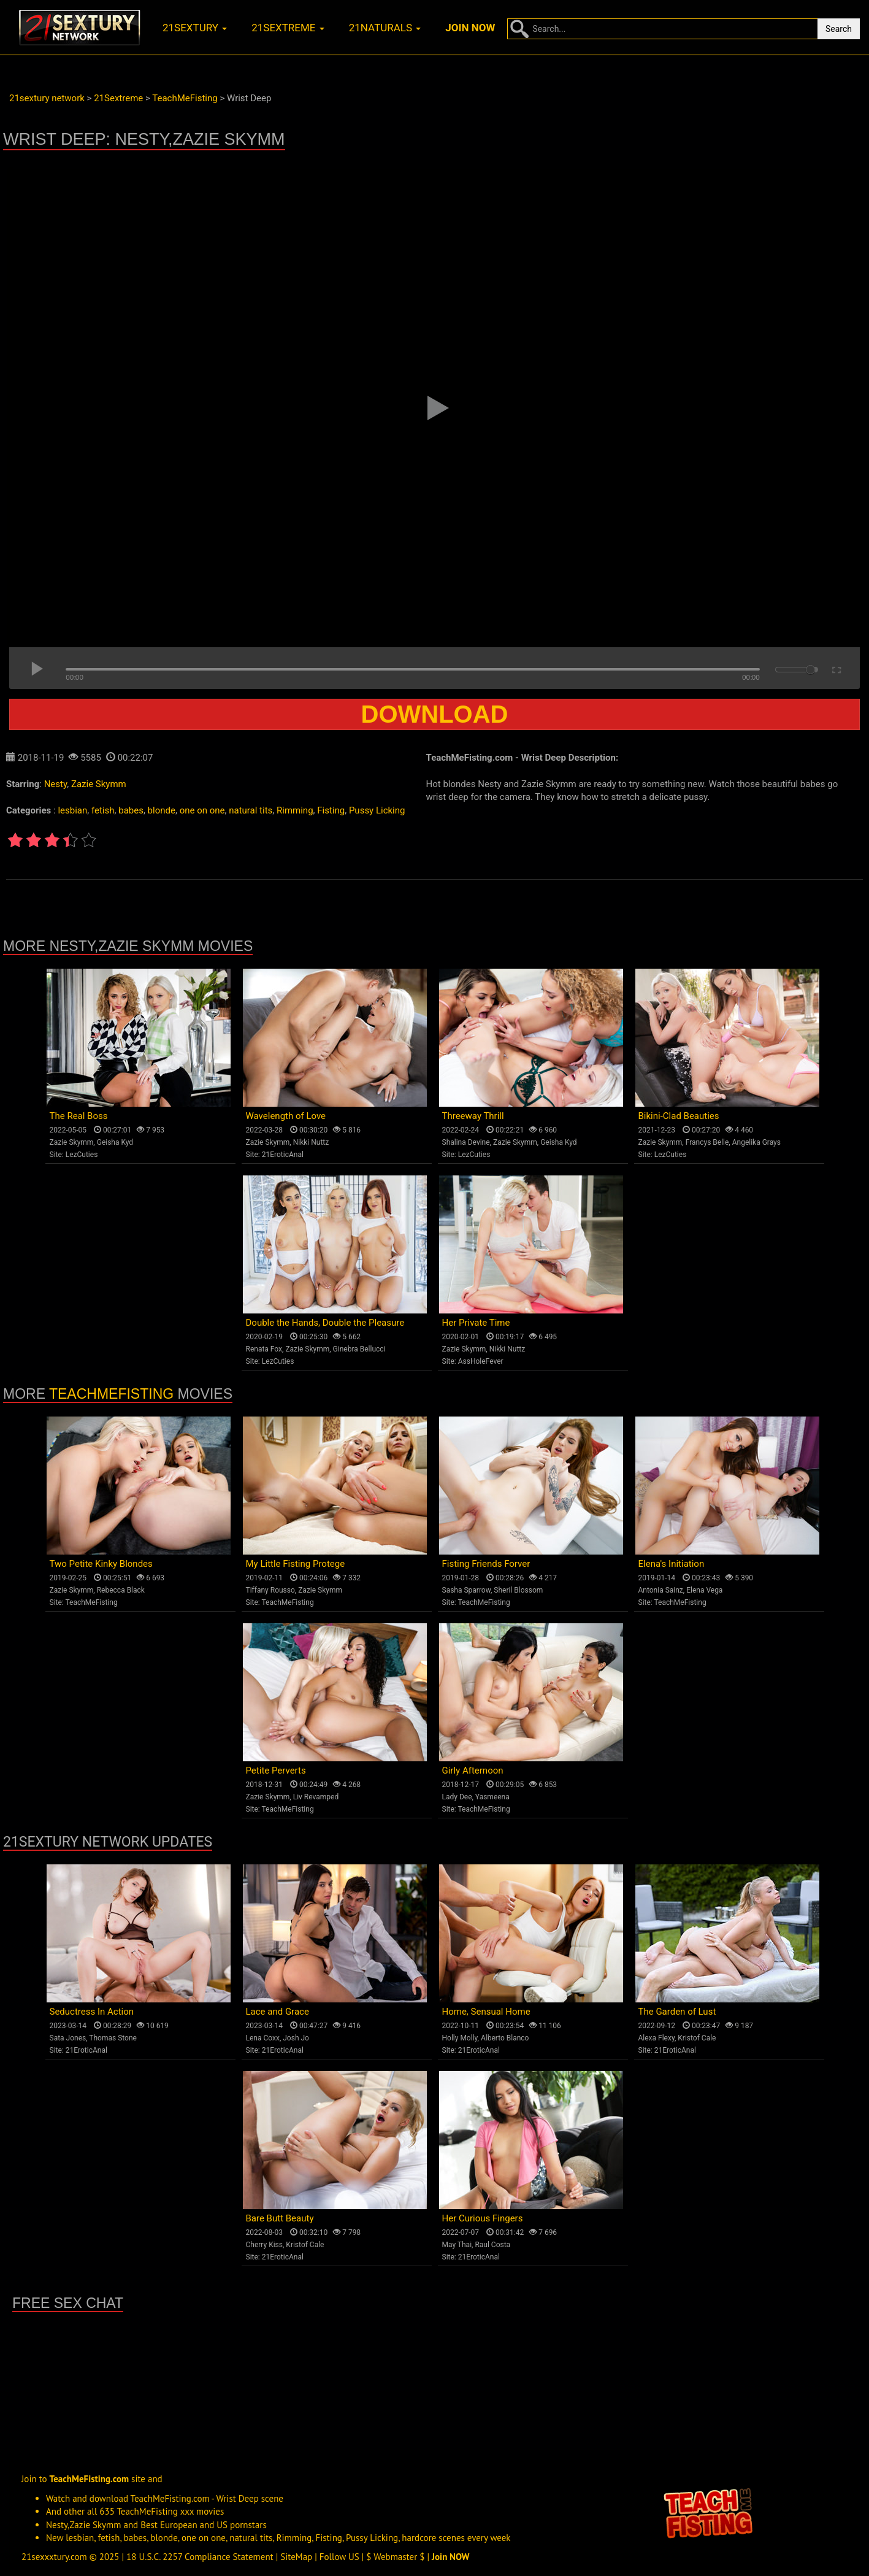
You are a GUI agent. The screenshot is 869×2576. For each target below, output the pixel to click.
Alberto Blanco (505, 2038)
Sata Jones (68, 2038)
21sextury (195, 27)
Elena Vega (704, 1590)
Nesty (55, 784)
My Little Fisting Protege (295, 1563)
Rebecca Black (121, 1590)
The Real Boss (79, 1115)
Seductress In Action (92, 2011)
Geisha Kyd (115, 1142)
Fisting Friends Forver (486, 1563)
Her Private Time (476, 1322)
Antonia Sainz (660, 1590)
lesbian (72, 810)
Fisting (331, 810)
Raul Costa (492, 2244)
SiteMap (296, 2557)
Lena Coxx (263, 2038)
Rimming (295, 810)
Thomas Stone (113, 2038)
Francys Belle (707, 1142)
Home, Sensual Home (486, 2011)
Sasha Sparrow (466, 1590)
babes (131, 810)
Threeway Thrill (473, 1115)
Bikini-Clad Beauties (678, 1115)
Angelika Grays (756, 1142)
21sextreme (287, 27)
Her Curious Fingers (482, 2218)
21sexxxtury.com (54, 2557)
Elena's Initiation (671, 1563)
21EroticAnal (283, 1154)
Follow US (339, 2557)
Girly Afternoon (472, 1770)
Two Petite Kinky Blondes (101, 1563)
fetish (103, 810)
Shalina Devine (466, 1142)
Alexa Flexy (656, 2038)
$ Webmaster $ (395, 2557)
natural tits (250, 810)
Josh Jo (296, 2038)
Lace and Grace (277, 2011)
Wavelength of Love (286, 1115)
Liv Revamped (316, 1797)
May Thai (457, 2244)
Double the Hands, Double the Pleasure (325, 1322)
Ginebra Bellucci (359, 1349)
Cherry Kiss (264, 2244)
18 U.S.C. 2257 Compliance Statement (200, 2557)
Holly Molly (460, 2038)
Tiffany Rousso (270, 1590)
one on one (202, 810)
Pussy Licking (377, 810)
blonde (161, 810)
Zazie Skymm (98, 784)
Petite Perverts (276, 1770)
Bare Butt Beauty (280, 2218)
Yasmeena (492, 1797)
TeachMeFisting (111, 1394)
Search (838, 29)
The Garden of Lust (677, 2011)
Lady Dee (457, 1797)
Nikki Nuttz (311, 1142)
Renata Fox (264, 1349)
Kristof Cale (697, 2038)
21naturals (385, 27)
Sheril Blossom (518, 1590)
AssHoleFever (480, 1361)
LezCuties (82, 1154)
